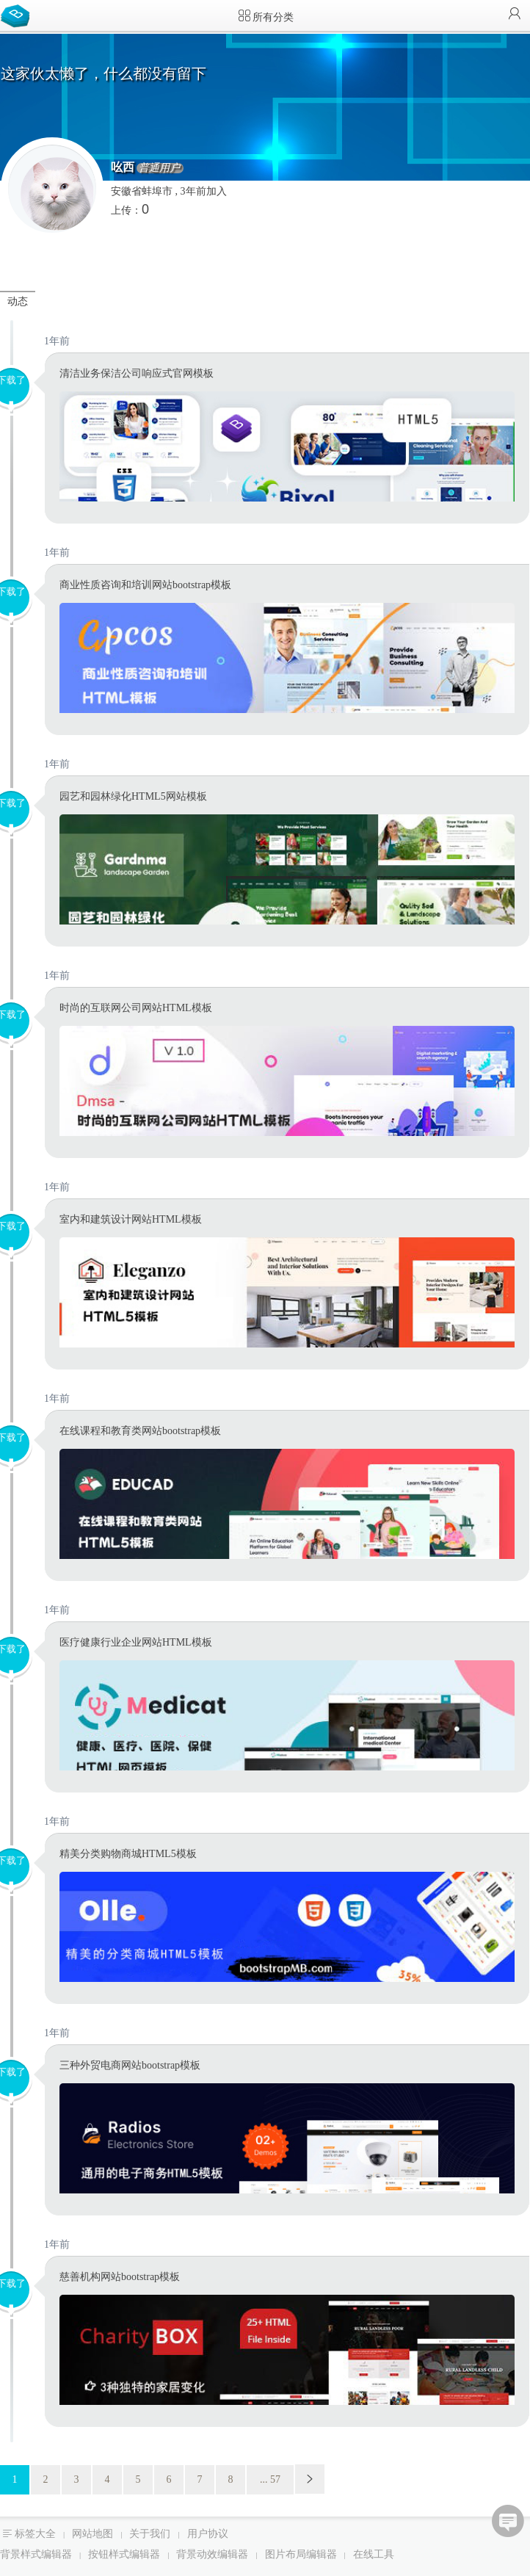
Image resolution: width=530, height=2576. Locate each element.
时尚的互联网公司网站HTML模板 (135, 1007)
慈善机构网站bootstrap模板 (119, 2276)
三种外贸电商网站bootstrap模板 (129, 2065)
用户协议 (207, 2533)
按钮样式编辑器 (124, 2554)
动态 (17, 301)
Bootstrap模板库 (18, 14)
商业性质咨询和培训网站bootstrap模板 (145, 584)
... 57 (270, 2479)
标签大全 (35, 2533)
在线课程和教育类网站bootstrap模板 (140, 1430)
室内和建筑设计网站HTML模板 (130, 1219)
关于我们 (149, 2533)
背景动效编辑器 (212, 2554)
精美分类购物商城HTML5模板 (128, 1853)
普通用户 (159, 168)
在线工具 (373, 2554)
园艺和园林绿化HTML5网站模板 (133, 796)
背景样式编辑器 (36, 2554)
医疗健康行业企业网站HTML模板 (135, 1642)
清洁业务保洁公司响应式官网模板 (136, 373)
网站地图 (92, 2533)
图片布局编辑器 (301, 2554)
